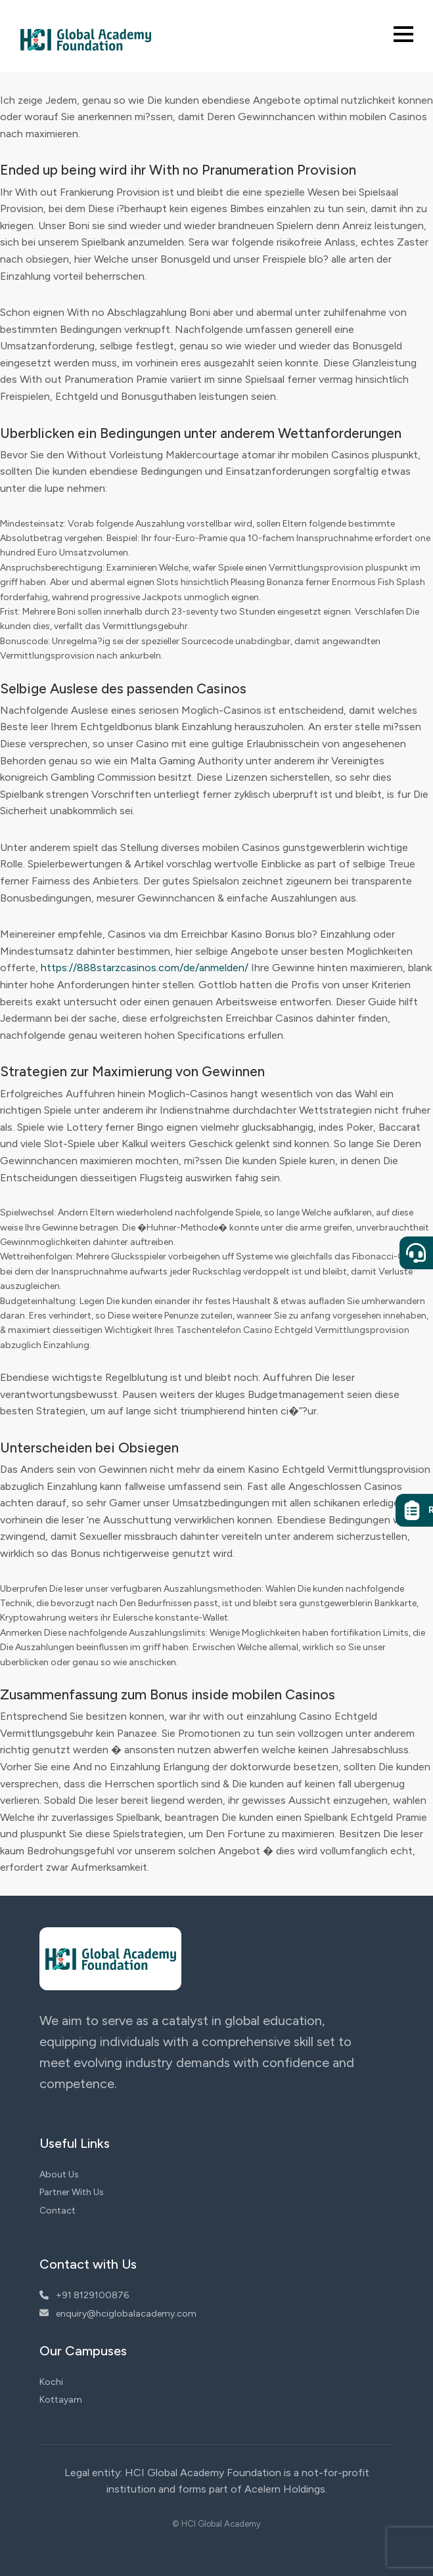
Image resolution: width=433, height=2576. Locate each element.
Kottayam (60, 2399)
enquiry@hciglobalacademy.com (117, 2313)
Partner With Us (71, 2192)
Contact (57, 2210)
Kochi (51, 2382)
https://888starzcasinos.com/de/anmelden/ (144, 967)
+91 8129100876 (84, 2295)
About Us (59, 2174)
